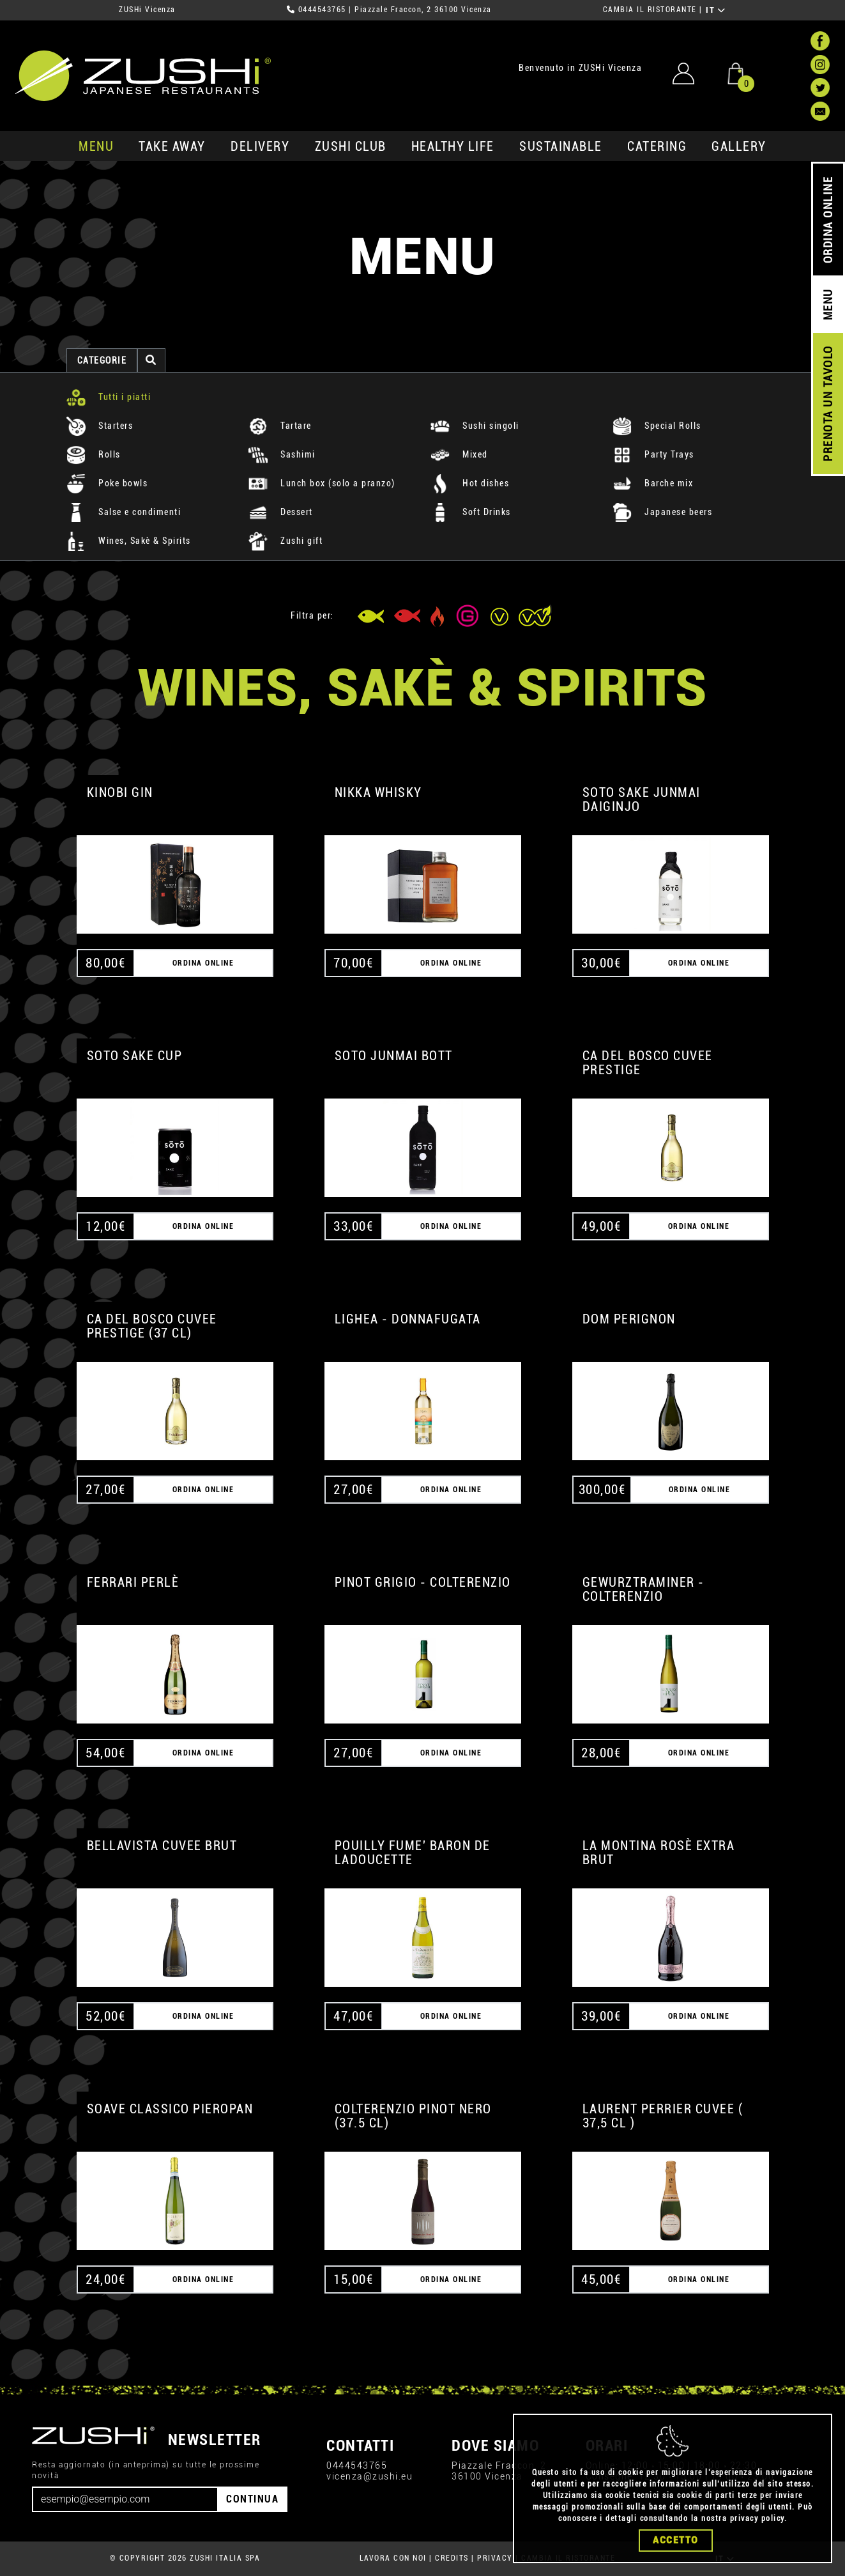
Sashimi (282, 454)
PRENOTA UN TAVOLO (828, 404)
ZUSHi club (350, 146)
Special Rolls (657, 425)
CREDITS (452, 2558)
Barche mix (653, 483)
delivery (260, 146)
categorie (102, 360)
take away (172, 146)
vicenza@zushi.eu (369, 2476)
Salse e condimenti (123, 512)
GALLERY (739, 146)
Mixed (459, 454)
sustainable (560, 146)
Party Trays (653, 454)
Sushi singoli (474, 425)
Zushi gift (285, 541)
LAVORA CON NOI (393, 2558)
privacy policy (757, 2518)
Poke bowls (107, 483)
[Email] (125, 2499)
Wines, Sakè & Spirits (128, 541)
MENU (96, 146)
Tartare (280, 425)
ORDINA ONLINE (828, 220)
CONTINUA (252, 2499)
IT (716, 10)
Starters (99, 425)
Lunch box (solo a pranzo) (321, 483)
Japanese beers (663, 512)
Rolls (93, 454)
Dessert (280, 512)
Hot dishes (470, 483)
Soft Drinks (470, 512)
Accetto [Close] (676, 2540)
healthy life (452, 146)
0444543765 (322, 9)
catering (657, 146)
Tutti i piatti (108, 397)
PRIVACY (495, 2558)
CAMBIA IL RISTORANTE (650, 9)
